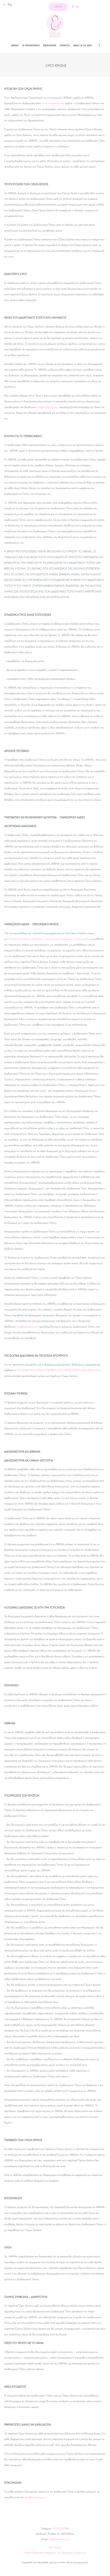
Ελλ (4, 4)
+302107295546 (60, 2528)
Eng (10, 4)
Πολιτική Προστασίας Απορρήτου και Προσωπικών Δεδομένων (55, 2552)
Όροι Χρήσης (55, 2547)
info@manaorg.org (58, 2539)
